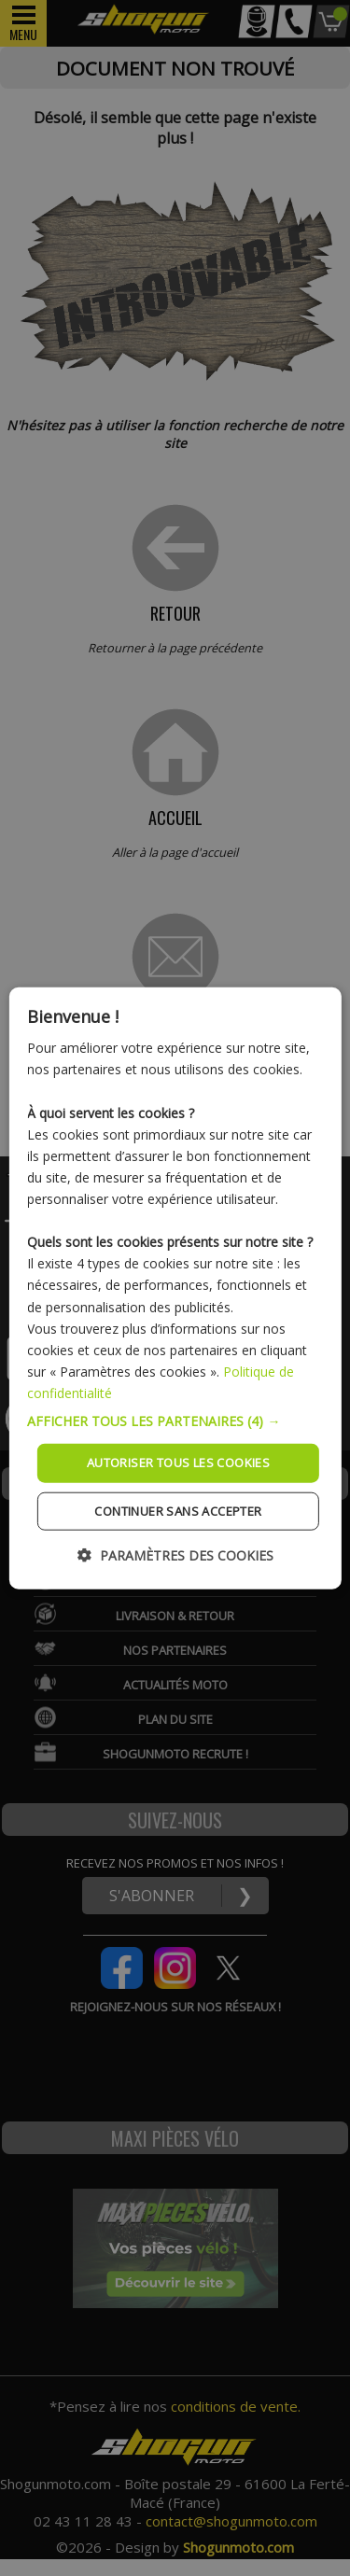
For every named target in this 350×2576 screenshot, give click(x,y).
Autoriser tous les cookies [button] (178, 1462)
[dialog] (174, 1288)
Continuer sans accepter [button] (177, 1510)
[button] (174, 1421)
